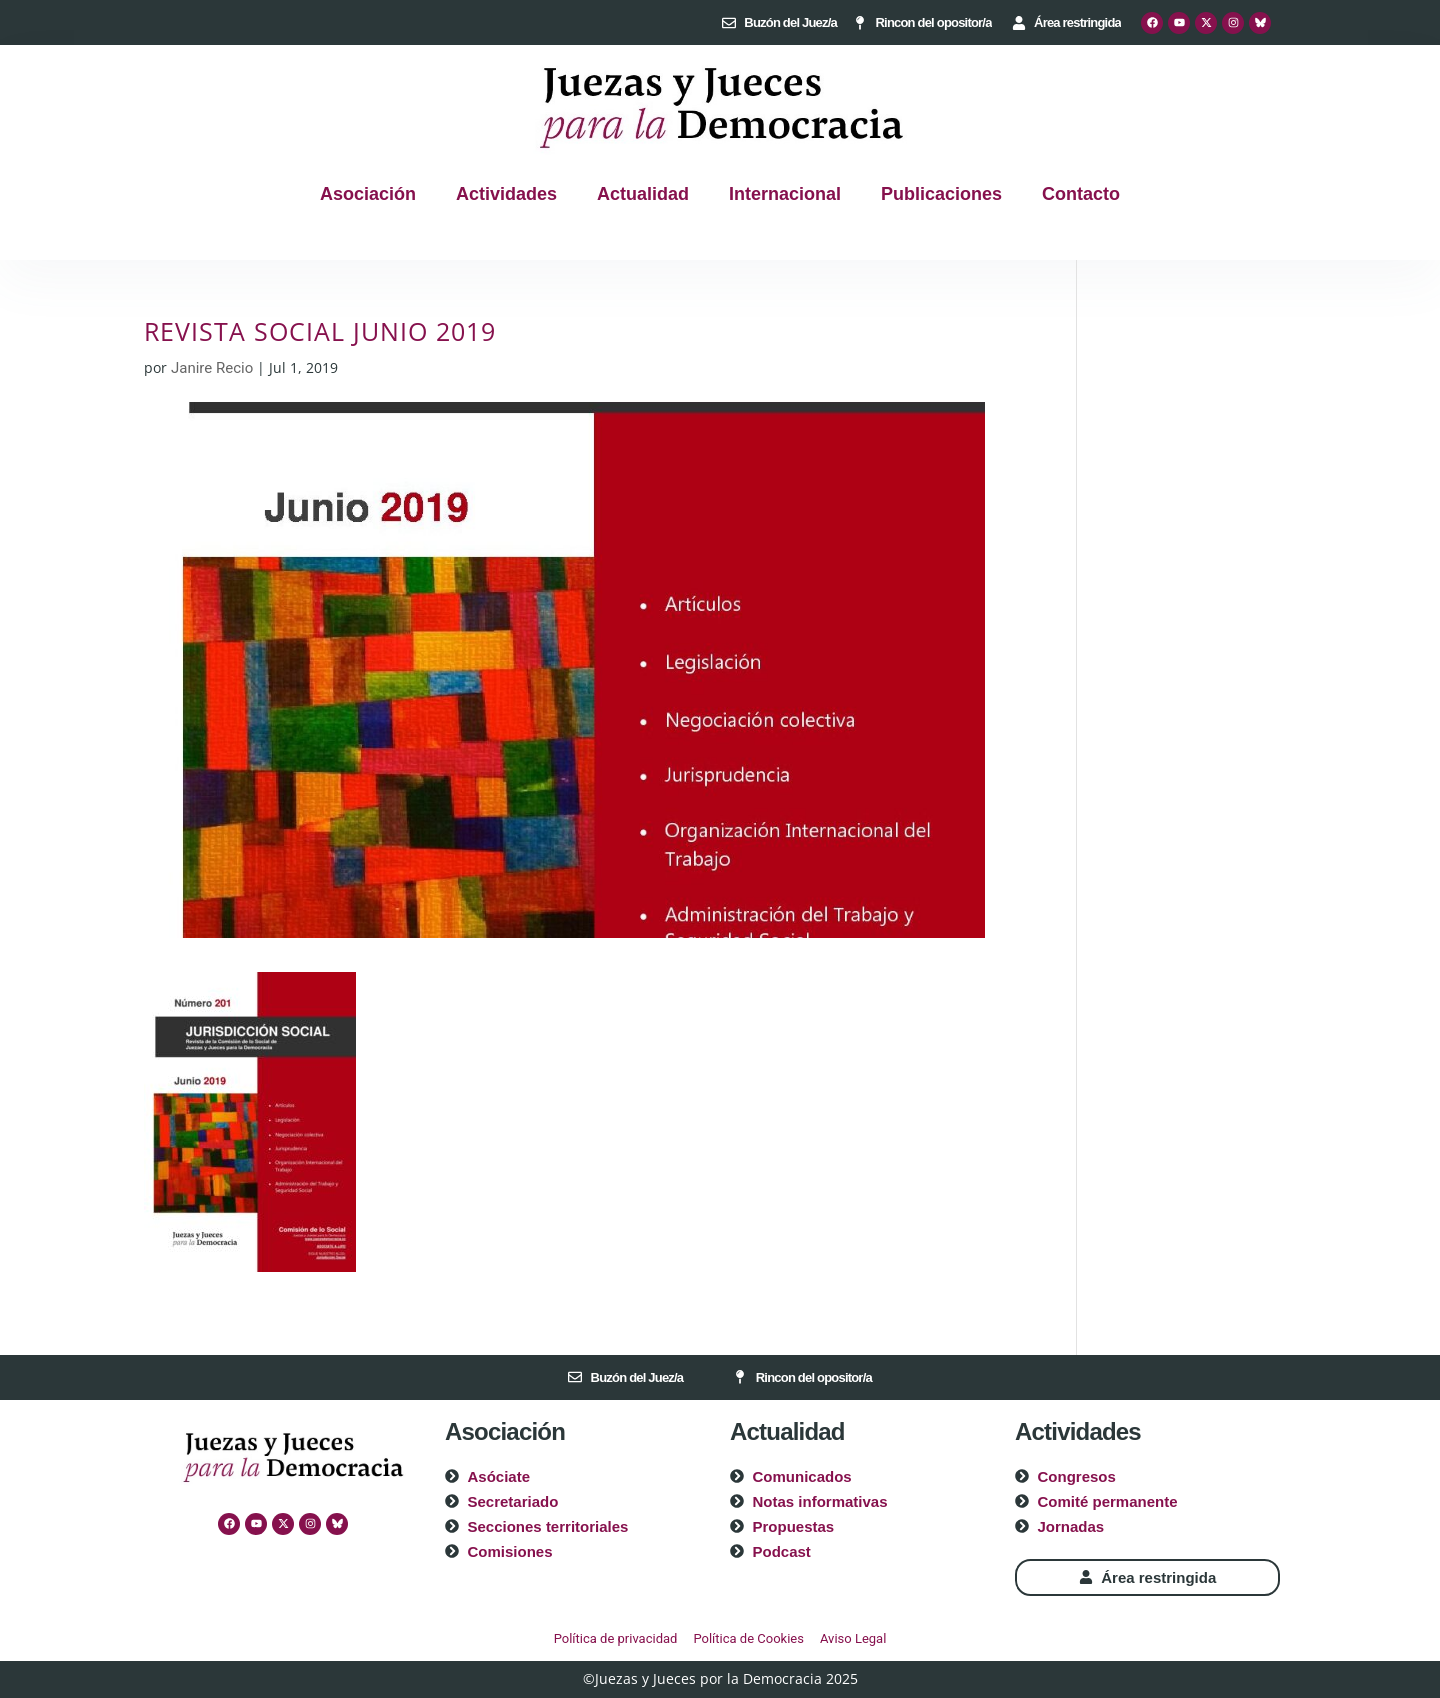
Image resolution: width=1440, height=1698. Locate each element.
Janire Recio (212, 368)
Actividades (506, 194)
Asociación (368, 194)
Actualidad (643, 194)
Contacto (1081, 194)
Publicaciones (941, 194)
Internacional (785, 194)
